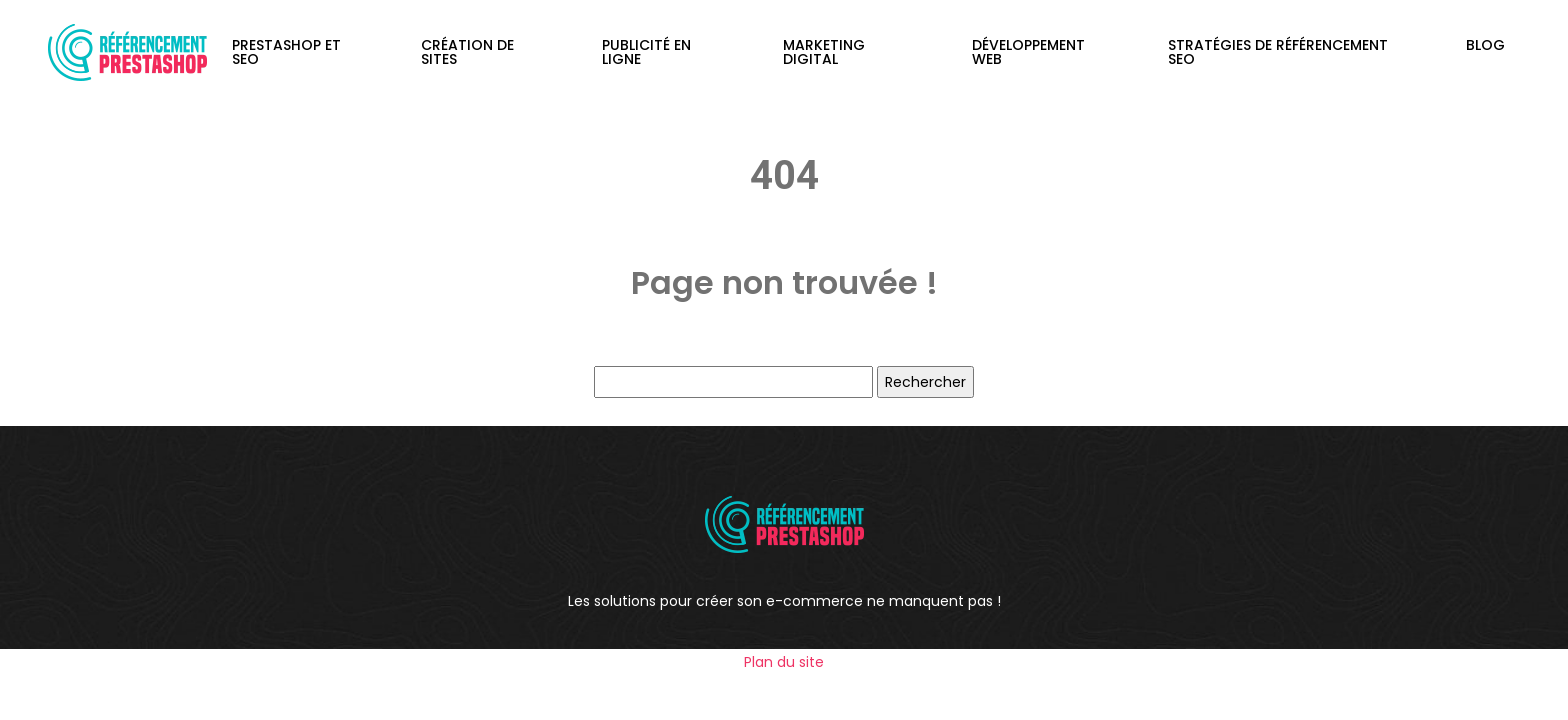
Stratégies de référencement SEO (1278, 52)
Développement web (1028, 52)
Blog (1485, 45)
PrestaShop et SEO (286, 52)
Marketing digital (824, 52)
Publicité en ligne (646, 52)
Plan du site (784, 662)
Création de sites (467, 52)
